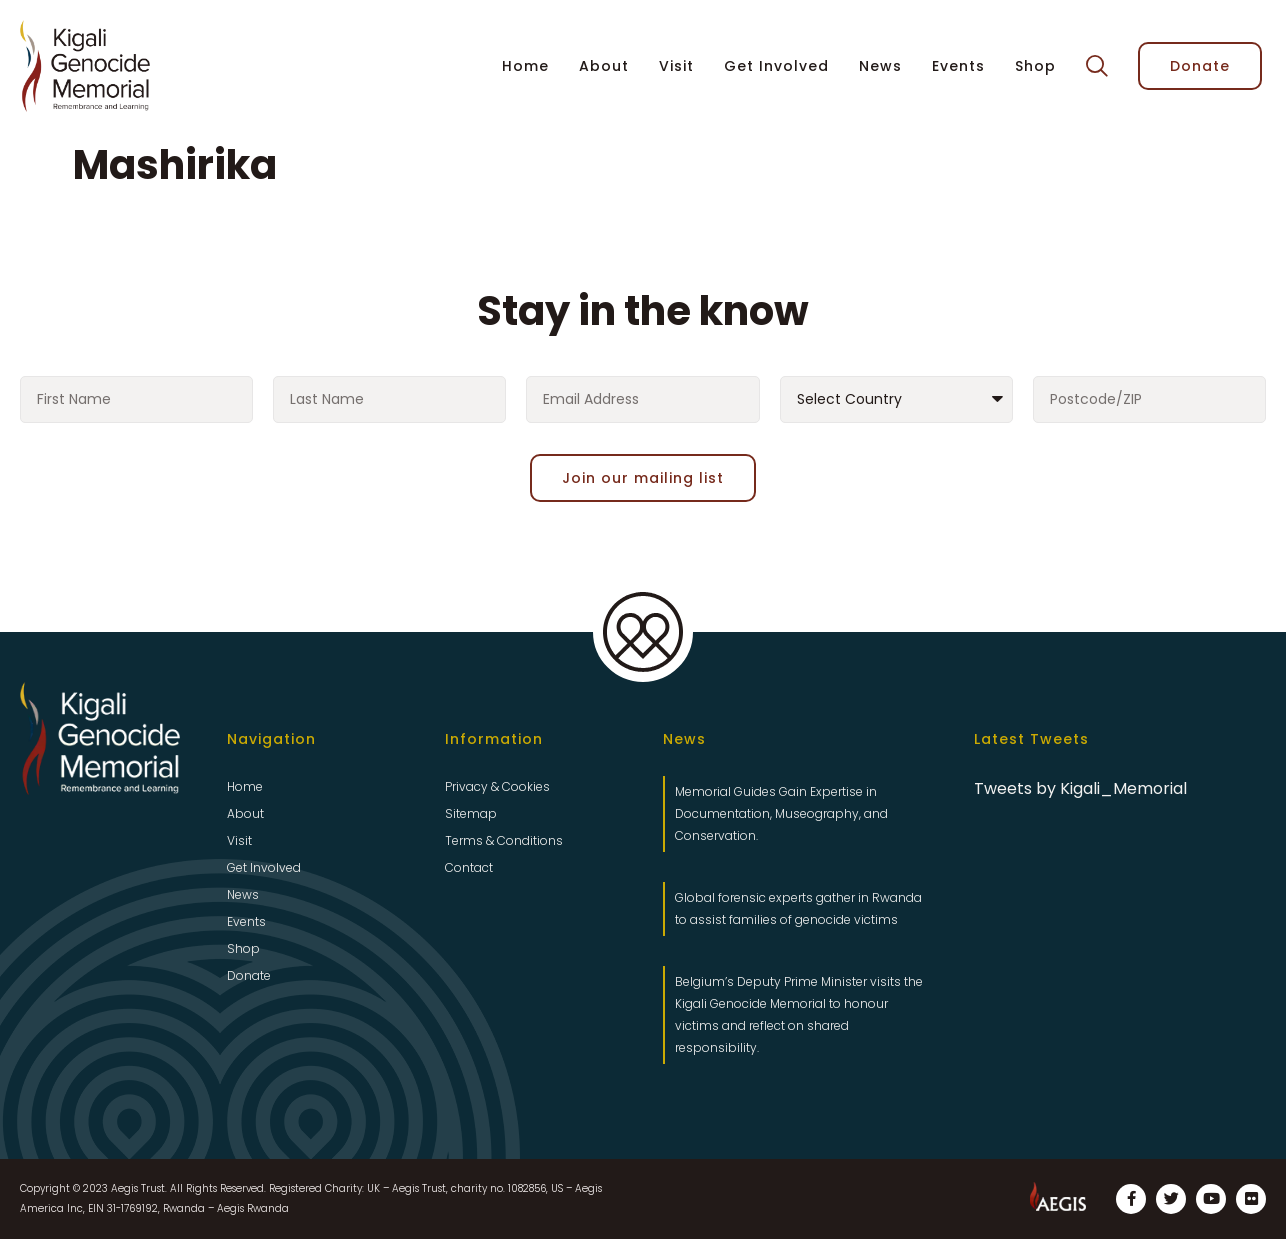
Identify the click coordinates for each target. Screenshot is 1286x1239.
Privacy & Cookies (497, 786)
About (604, 66)
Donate (249, 975)
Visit (676, 66)
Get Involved (776, 66)
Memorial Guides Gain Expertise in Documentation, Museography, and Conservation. (781, 813)
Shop (1035, 66)
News (880, 66)
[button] (1097, 67)
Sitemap (471, 813)
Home (525, 66)
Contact (469, 867)
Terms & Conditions (504, 840)
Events (958, 66)
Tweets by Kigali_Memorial (1080, 788)
